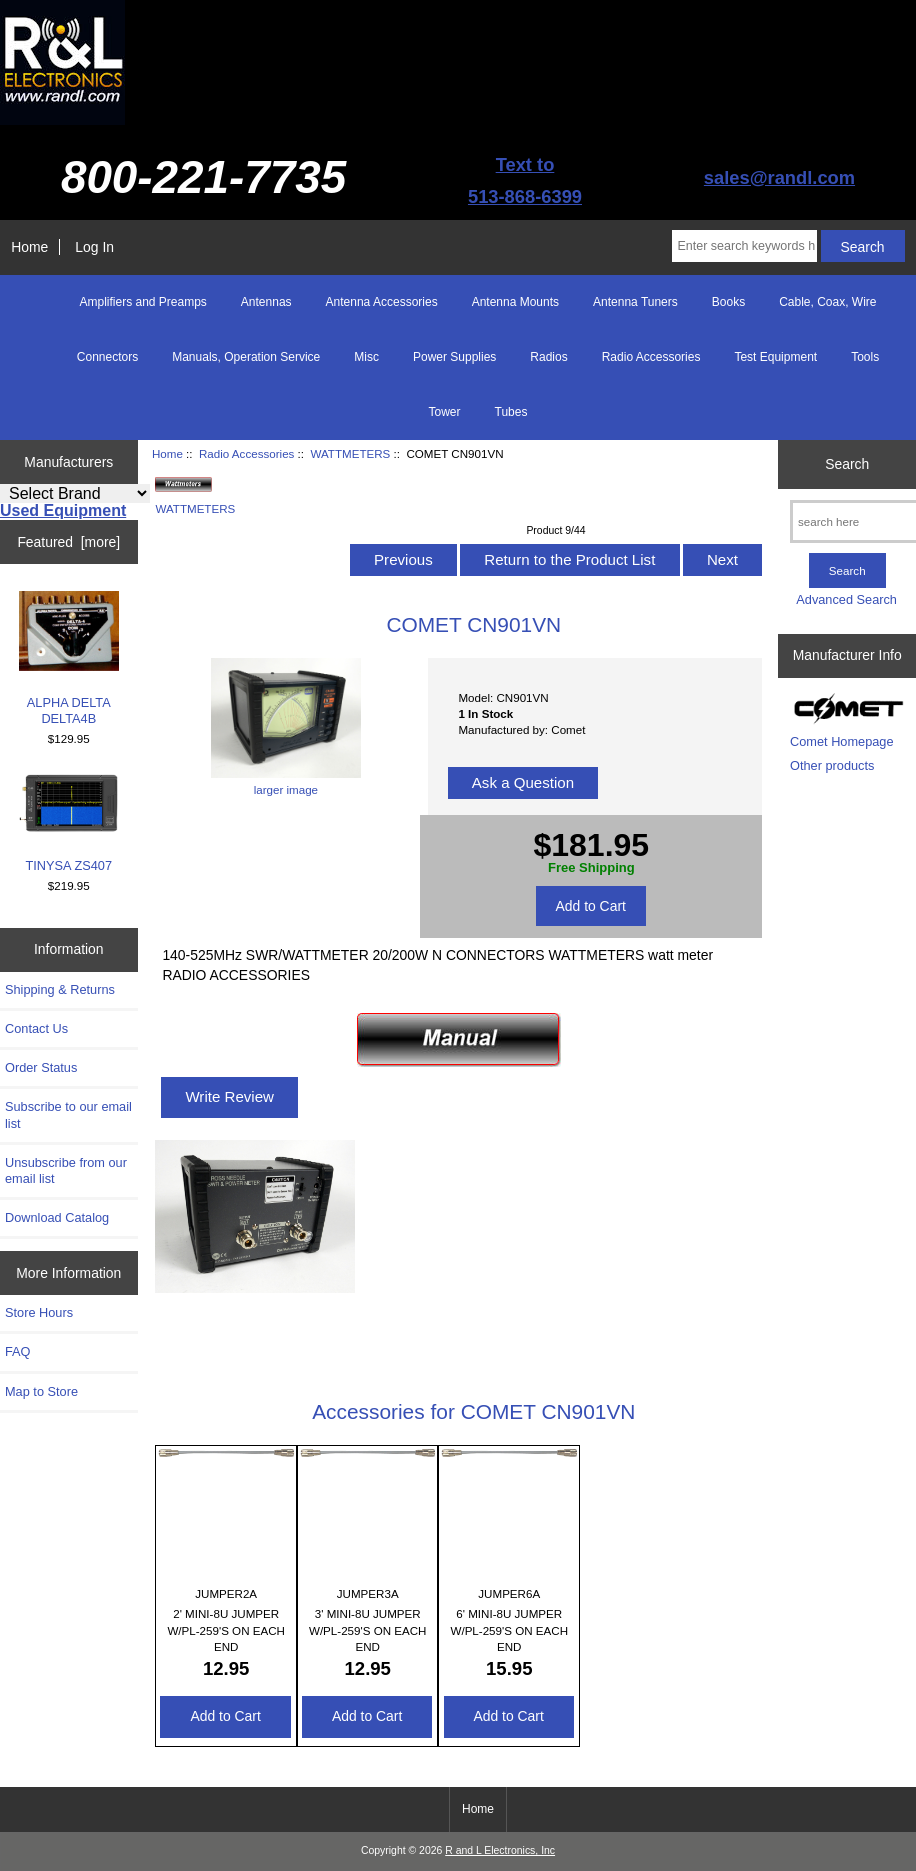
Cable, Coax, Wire (827, 302)
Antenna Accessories (382, 302)
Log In (94, 247)
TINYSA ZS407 (69, 823)
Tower (445, 412)
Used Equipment (63, 510)
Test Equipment (775, 357)
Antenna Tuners (635, 302)
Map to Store (41, 1391)
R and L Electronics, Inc (500, 1850)
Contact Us (36, 1028)
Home (29, 247)
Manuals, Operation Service (246, 357)
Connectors (107, 357)
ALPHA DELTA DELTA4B (69, 658)
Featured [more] (68, 542)
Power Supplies (454, 357)
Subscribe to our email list (68, 1114)
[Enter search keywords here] (744, 246)
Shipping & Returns (60, 989)
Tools (865, 357)
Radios (548, 357)
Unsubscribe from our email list (66, 1170)
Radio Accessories (246, 453)
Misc (366, 357)
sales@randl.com (779, 177)
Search (847, 464)
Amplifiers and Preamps (142, 302)
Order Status (41, 1067)
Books (728, 302)
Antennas (266, 302)
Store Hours (39, 1312)
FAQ (18, 1351)
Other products (832, 765)
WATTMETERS (350, 453)
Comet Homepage (841, 741)
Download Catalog (57, 1217)
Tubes (511, 412)
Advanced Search (846, 599)
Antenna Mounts (515, 302)
